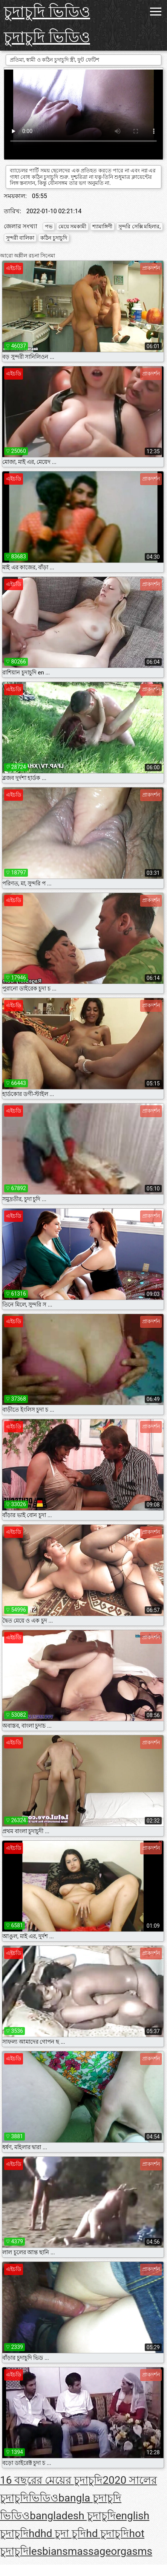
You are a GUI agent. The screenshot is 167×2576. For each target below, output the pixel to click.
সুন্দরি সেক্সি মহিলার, (139, 226)
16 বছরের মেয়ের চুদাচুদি (51, 2480)
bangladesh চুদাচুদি (73, 2515)
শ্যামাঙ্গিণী (102, 226)
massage (89, 2551)
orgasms (131, 2551)
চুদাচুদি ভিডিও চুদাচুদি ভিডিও (47, 24)
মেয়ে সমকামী (72, 226)
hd (34, 2533)
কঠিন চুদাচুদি (53, 238)
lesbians (48, 2551)
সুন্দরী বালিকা (20, 238)
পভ (48, 226)
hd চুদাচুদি (107, 2533)
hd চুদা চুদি (63, 2533)
